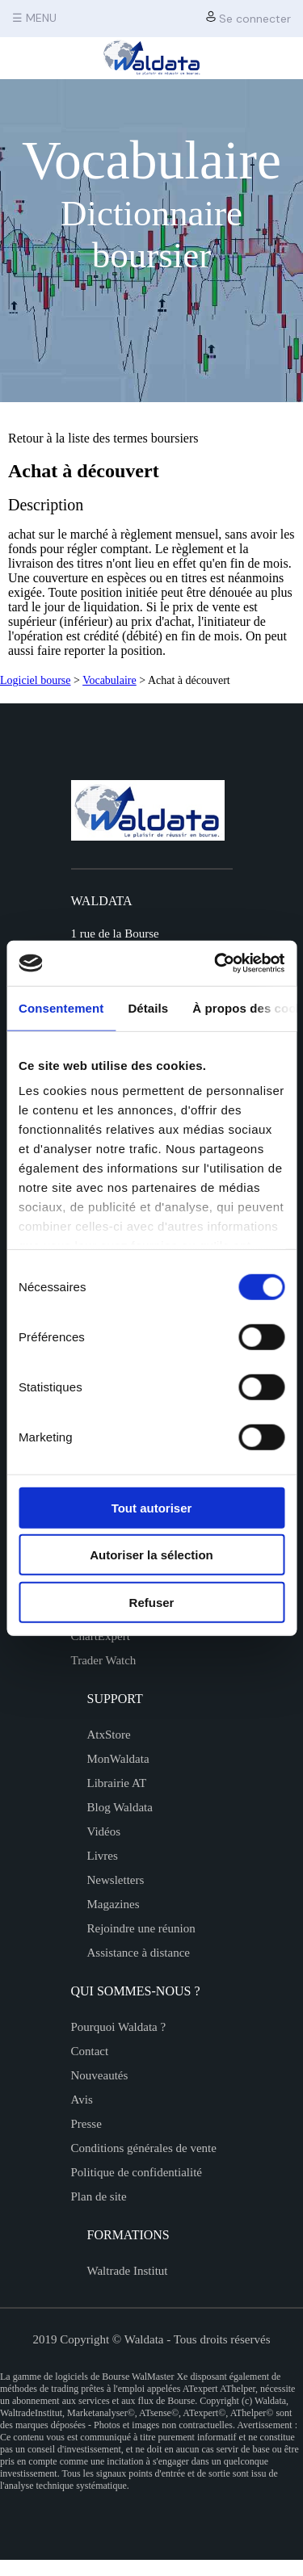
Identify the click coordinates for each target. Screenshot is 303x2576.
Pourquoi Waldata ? (118, 2026)
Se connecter (248, 18)
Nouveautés (99, 2075)
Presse (86, 2123)
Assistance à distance (138, 1952)
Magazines (113, 1904)
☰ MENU (34, 17)
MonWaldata (118, 1758)
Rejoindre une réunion (141, 1928)
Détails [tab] (148, 1007)
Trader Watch (104, 1660)
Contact (90, 2051)
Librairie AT (117, 1783)
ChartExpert (100, 1636)
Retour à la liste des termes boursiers (103, 438)
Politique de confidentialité (136, 2172)
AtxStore (109, 1734)
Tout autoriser (152, 1507)
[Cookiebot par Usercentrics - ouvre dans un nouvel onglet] (215, 963)
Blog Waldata (120, 1807)
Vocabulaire (109, 680)
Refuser (152, 1602)
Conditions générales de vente (144, 2148)
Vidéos (104, 1831)
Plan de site (99, 2196)
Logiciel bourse (35, 680)
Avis (82, 2099)
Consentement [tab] (61, 1007)
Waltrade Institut (127, 2270)
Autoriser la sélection (151, 1555)
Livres (102, 1855)
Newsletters (116, 1879)
